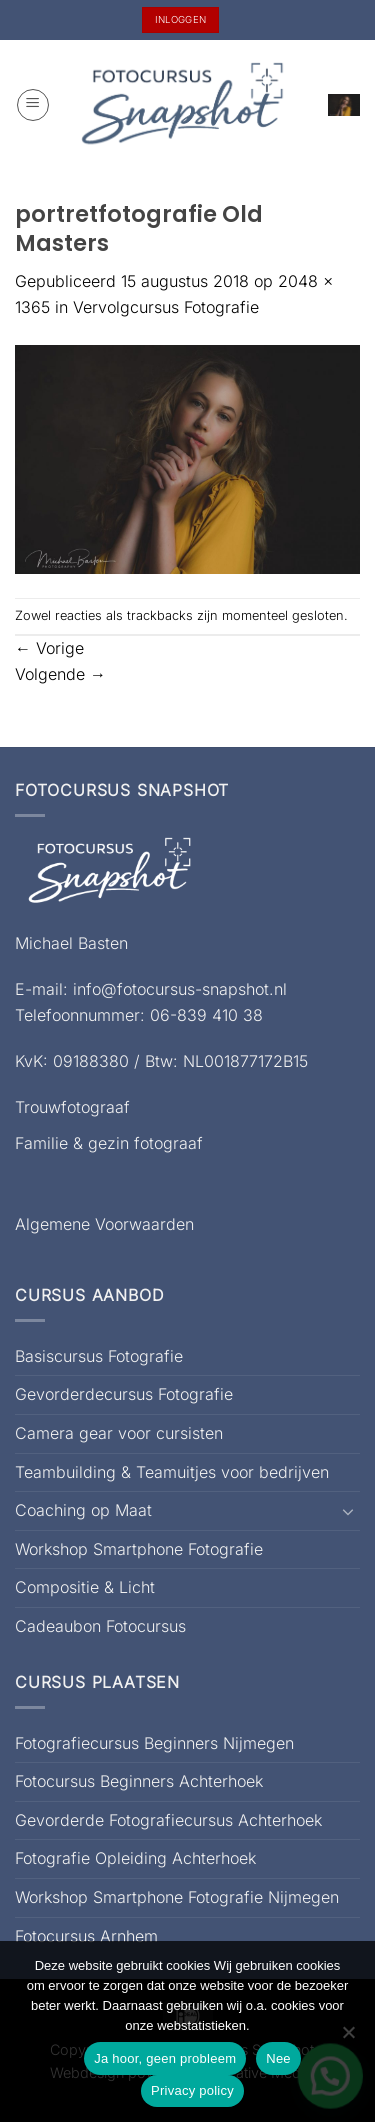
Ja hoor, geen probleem (165, 2058)
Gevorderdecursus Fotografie (124, 1394)
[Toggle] (348, 1511)
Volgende (60, 674)
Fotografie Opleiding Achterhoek (135, 1858)
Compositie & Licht (85, 1587)
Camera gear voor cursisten (119, 1433)
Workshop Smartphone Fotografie (139, 1549)
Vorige (49, 648)
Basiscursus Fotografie (99, 1356)
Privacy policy (192, 2090)
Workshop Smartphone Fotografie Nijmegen (177, 1897)
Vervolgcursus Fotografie (166, 307)
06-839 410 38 (206, 1015)
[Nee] (348, 2038)
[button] (33, 105)
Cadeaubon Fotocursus (100, 1626)
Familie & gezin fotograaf (109, 1143)
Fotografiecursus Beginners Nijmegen (154, 1743)
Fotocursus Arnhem (86, 1936)
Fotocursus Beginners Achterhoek (139, 1781)
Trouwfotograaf (72, 1107)
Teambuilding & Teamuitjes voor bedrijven (172, 1472)
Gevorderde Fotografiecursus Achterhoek (168, 1820)
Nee (278, 2058)
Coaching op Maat (83, 1510)
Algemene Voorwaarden (104, 1224)
